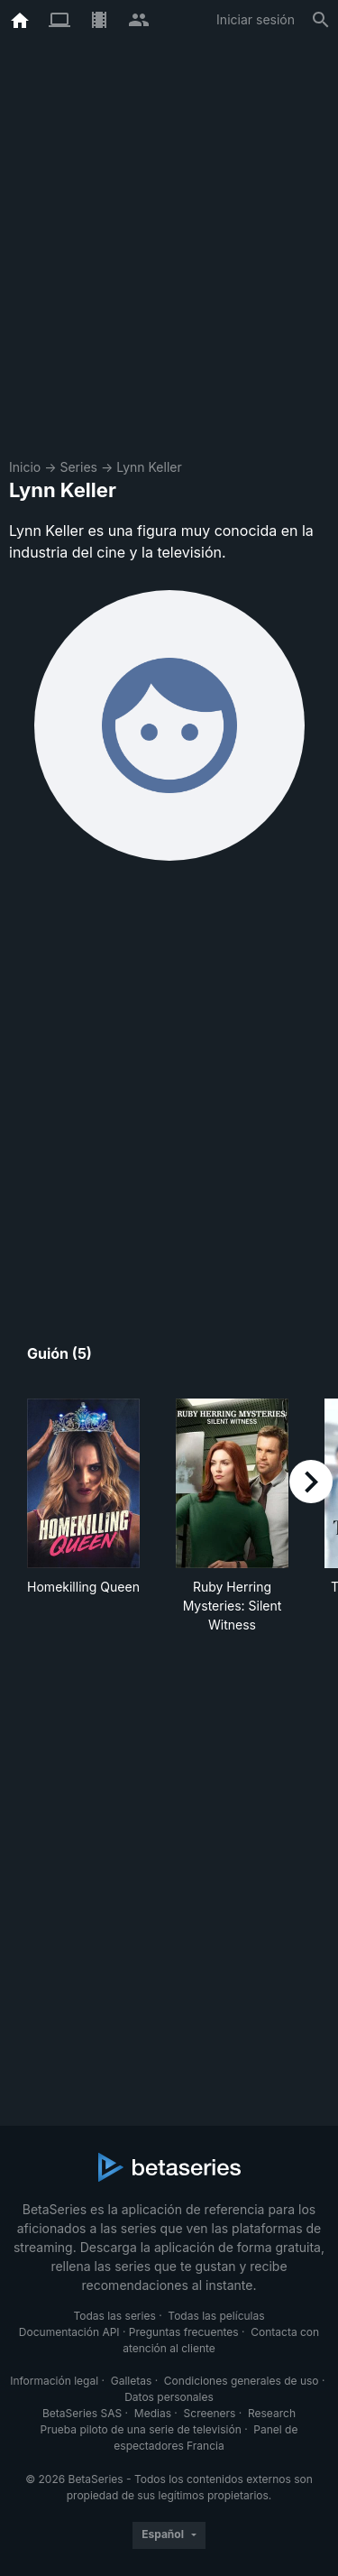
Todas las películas (216, 2315)
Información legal (54, 2380)
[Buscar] (321, 20)
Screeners (210, 2413)
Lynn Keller (149, 467)
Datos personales (169, 2397)
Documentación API (69, 2332)
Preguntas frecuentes (184, 2332)
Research (272, 2413)
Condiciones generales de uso (241, 2380)
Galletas (131, 2380)
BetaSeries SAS (82, 2413)
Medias (152, 2413)
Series (78, 467)
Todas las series (114, 2315)
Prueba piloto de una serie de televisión (141, 2429)
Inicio (25, 467)
